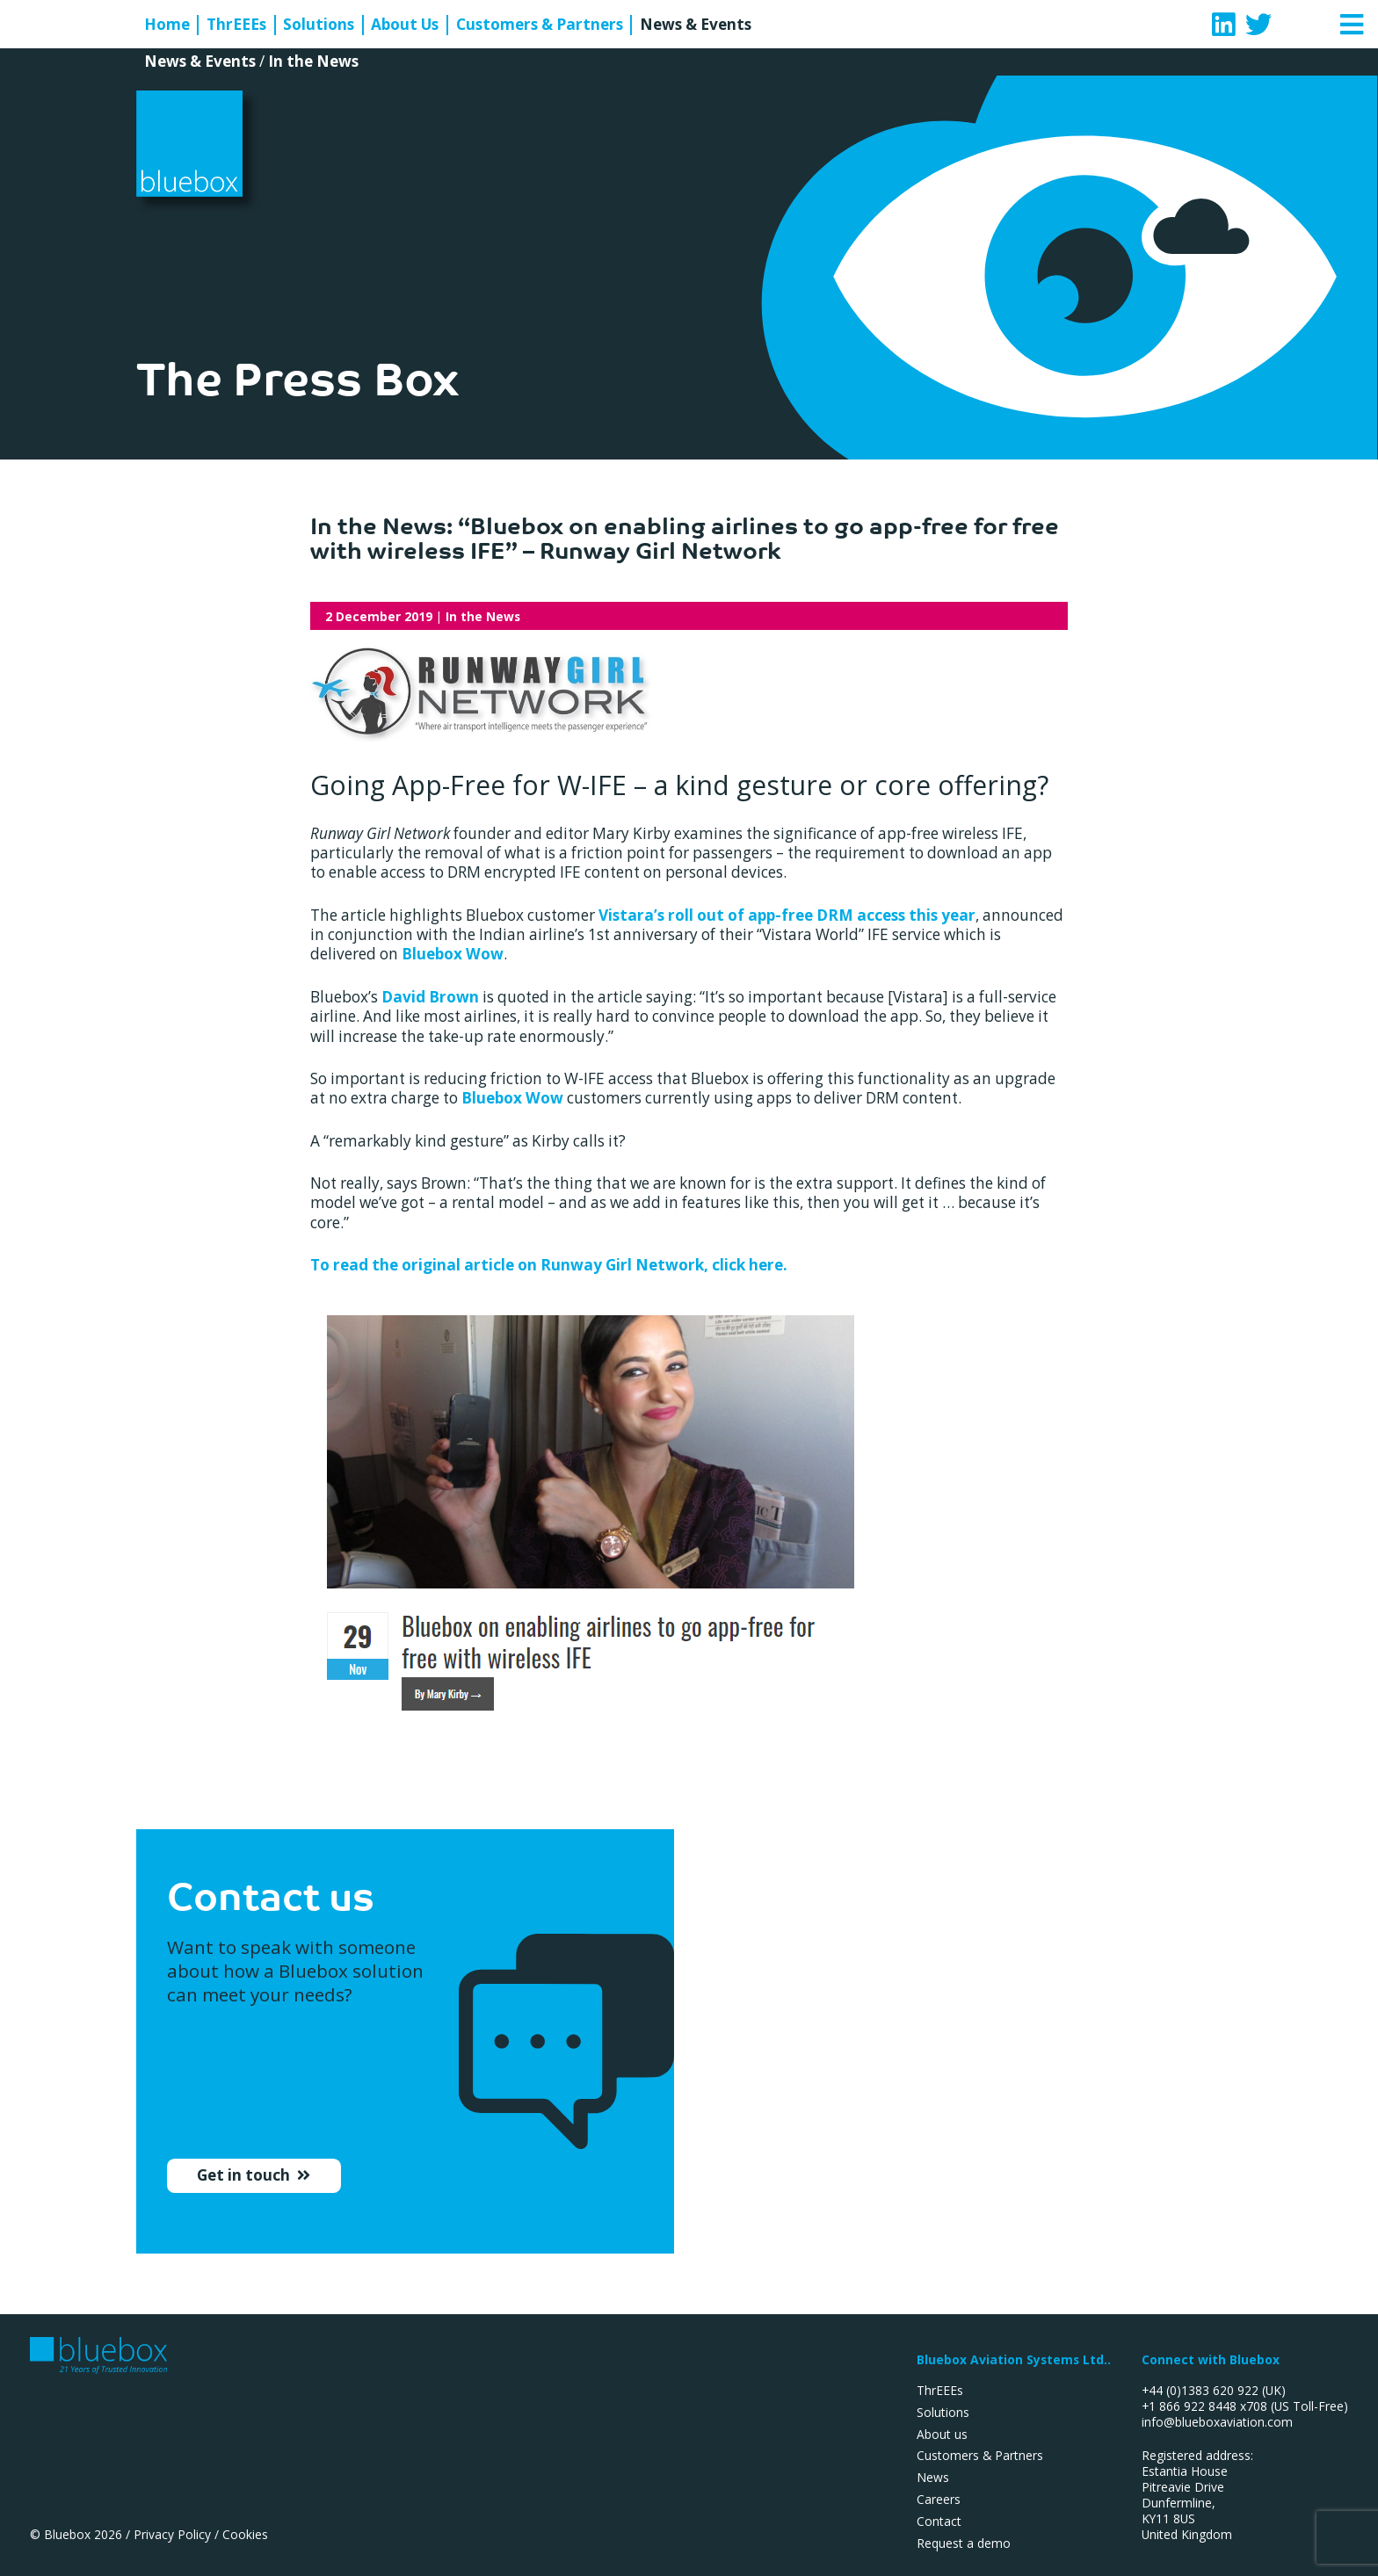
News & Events (695, 24)
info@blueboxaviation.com (1217, 2421)
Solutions (318, 24)
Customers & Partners (539, 24)
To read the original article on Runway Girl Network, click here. (548, 1265)
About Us (405, 24)
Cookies (245, 2534)
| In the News (422, 616)
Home (167, 24)
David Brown (430, 997)
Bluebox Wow (453, 954)
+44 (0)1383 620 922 (1200, 2390)
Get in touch (245, 2182)
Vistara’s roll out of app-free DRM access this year (786, 915)
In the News (313, 61)
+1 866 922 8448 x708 (1204, 2406)
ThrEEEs (236, 24)
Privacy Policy (172, 2534)
